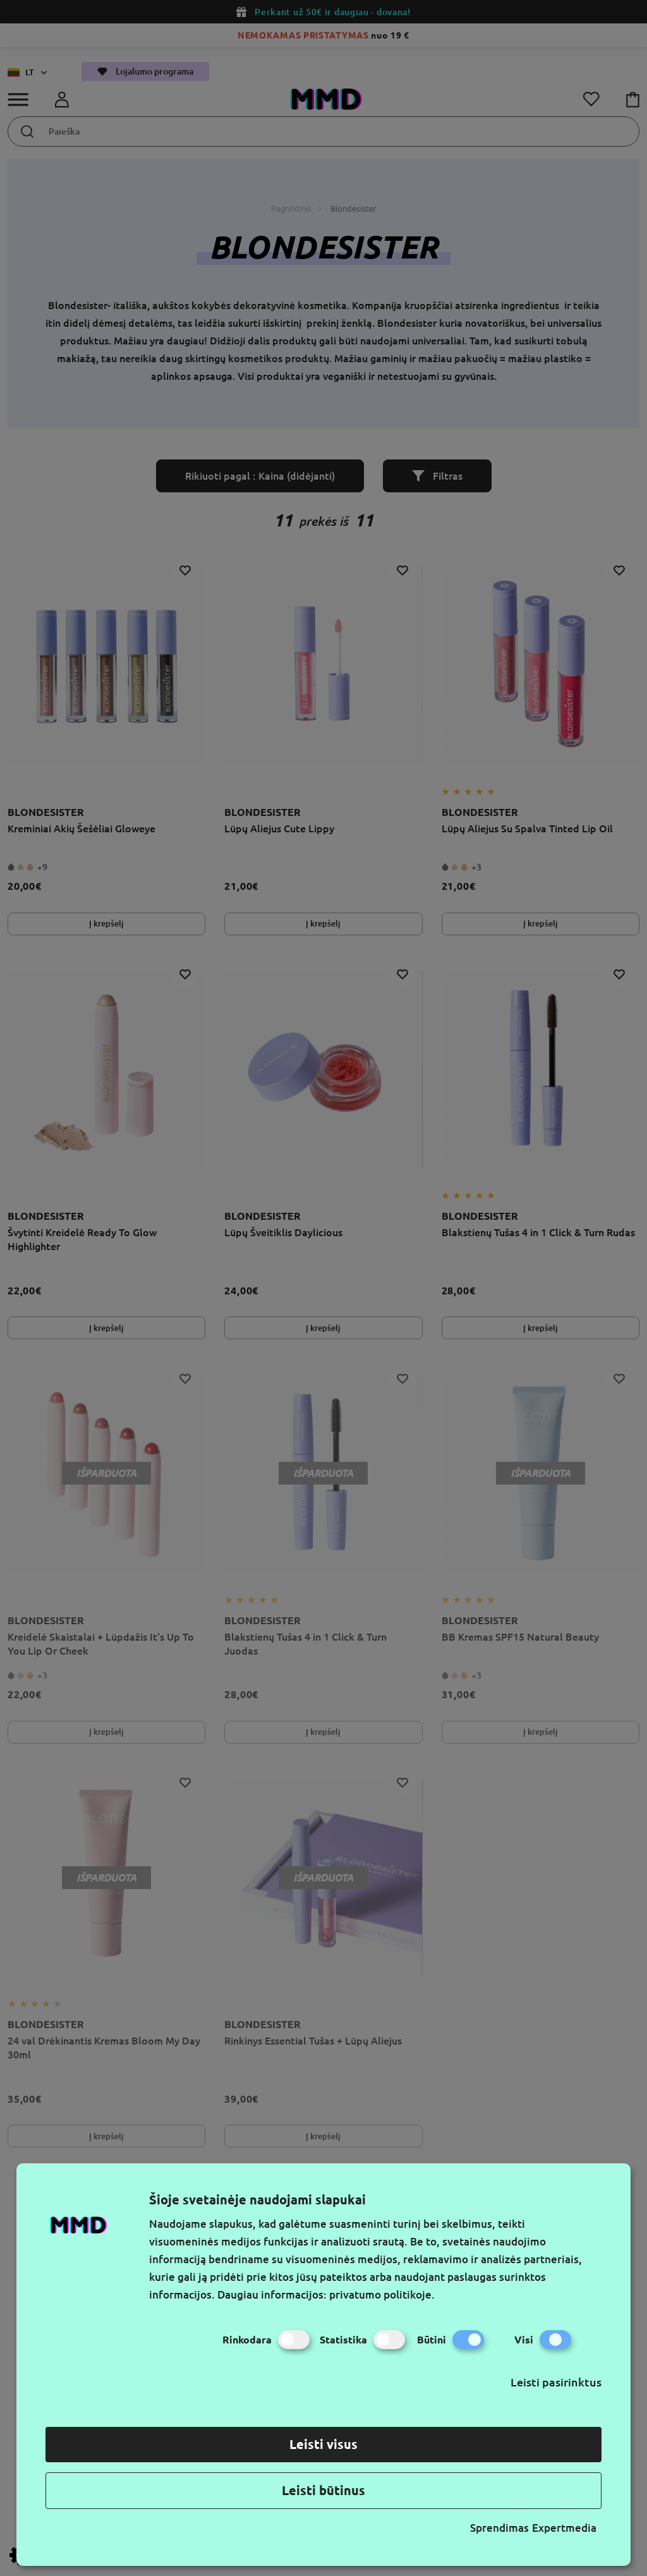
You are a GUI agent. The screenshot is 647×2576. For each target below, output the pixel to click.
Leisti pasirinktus (556, 2382)
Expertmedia (564, 2528)
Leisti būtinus (323, 2490)
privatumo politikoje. (382, 2294)
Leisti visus (323, 2444)
